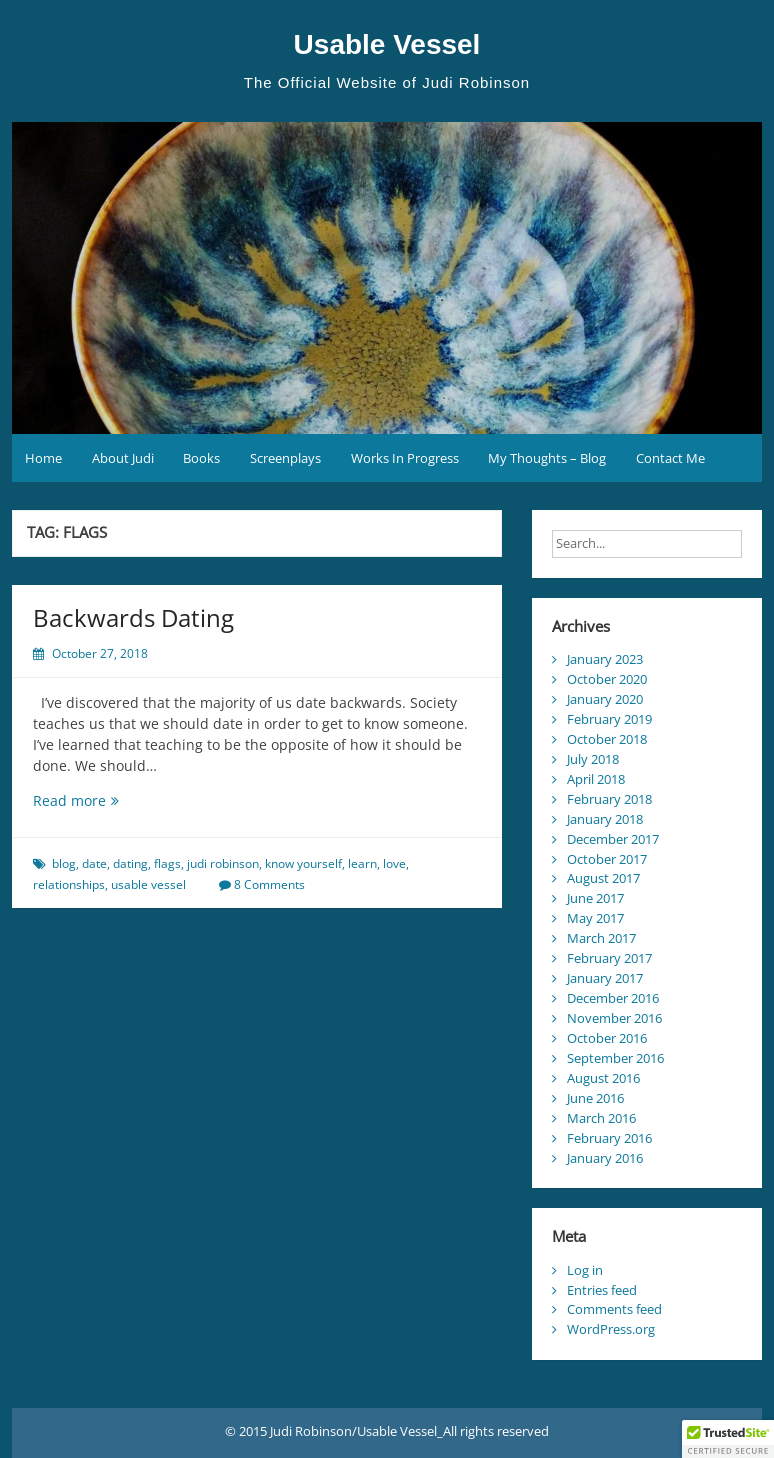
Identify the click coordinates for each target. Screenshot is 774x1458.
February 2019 (609, 719)
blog (64, 863)
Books (201, 458)
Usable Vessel (387, 44)
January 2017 (605, 978)
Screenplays (285, 458)
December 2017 (613, 839)
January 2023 (605, 659)
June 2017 (595, 898)
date (94, 863)
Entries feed (602, 1290)
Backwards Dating (133, 617)
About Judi (123, 458)
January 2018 (605, 819)
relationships (69, 884)
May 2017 (595, 918)
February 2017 (609, 958)
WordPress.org (611, 1329)
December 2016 (613, 998)
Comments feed (614, 1309)
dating (130, 863)
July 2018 (593, 759)
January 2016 (605, 1158)
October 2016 (607, 1038)
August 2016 (603, 1078)
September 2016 (615, 1058)
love (394, 863)
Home (43, 458)
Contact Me (670, 458)
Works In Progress (405, 458)
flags (167, 863)
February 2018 (609, 799)
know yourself (303, 863)
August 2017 (603, 878)
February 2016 (609, 1138)
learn (362, 863)
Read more (105, 800)
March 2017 (601, 938)
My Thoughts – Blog (547, 458)
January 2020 (605, 699)
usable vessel (148, 884)
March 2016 (601, 1118)
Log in (585, 1270)
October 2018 (607, 739)
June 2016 (595, 1098)
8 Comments (269, 884)
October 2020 (607, 679)
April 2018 (596, 779)
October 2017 (607, 859)
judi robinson (223, 863)
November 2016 (614, 1018)
